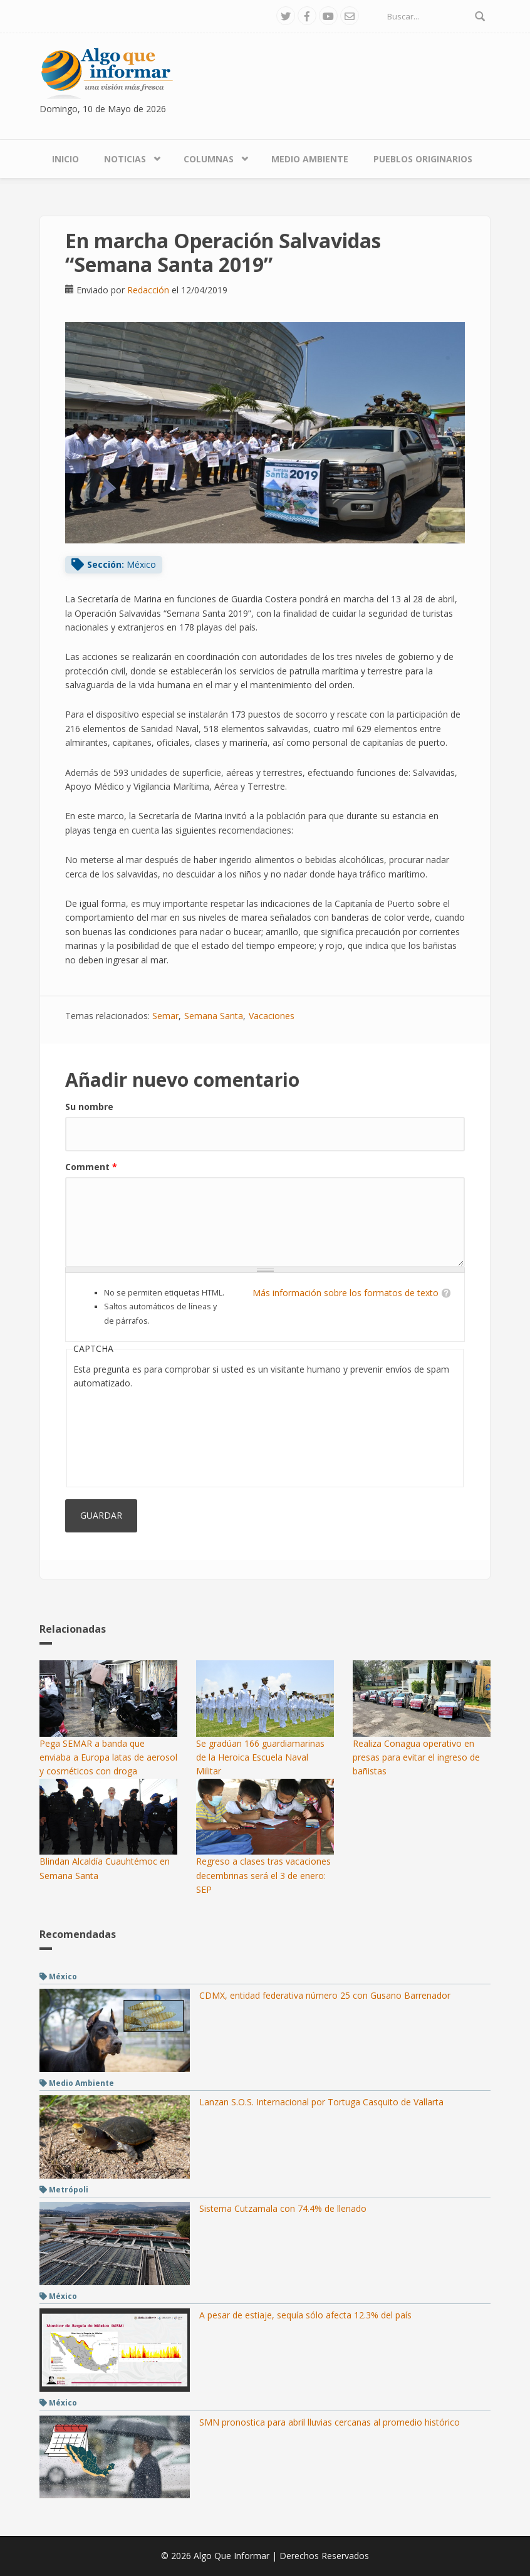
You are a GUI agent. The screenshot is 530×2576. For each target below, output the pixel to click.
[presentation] (124, 1435)
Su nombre (89, 1107)
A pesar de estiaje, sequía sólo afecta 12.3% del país (305, 2315)
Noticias (125, 159)
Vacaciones (271, 1016)
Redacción (148, 290)
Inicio (65, 159)
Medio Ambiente (309, 159)
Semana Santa (213, 1016)
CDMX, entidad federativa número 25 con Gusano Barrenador (324, 1995)
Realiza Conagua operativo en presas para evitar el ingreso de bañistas (416, 1757)
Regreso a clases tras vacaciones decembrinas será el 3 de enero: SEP (263, 1875)
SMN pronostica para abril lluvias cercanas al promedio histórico (329, 2422)
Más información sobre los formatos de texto (345, 1293)
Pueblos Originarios (422, 159)
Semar (165, 1016)
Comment (91, 1167)
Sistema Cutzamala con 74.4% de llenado (282, 2208)
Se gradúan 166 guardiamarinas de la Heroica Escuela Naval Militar (260, 1757)
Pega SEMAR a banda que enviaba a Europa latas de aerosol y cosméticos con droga (108, 1757)
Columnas (209, 159)
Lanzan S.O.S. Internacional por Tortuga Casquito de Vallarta (321, 2102)
